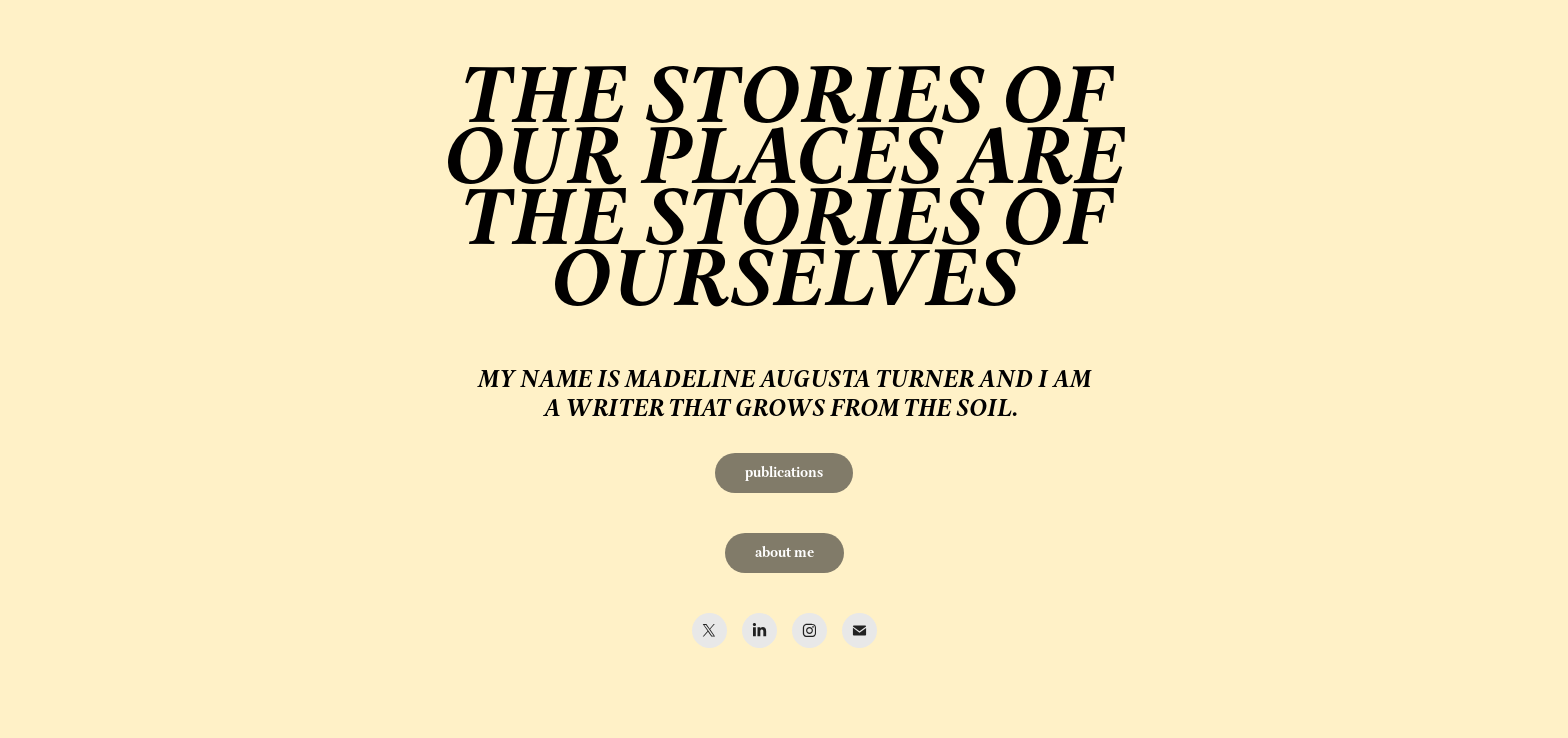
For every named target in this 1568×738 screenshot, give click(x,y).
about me (784, 553)
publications (784, 473)
